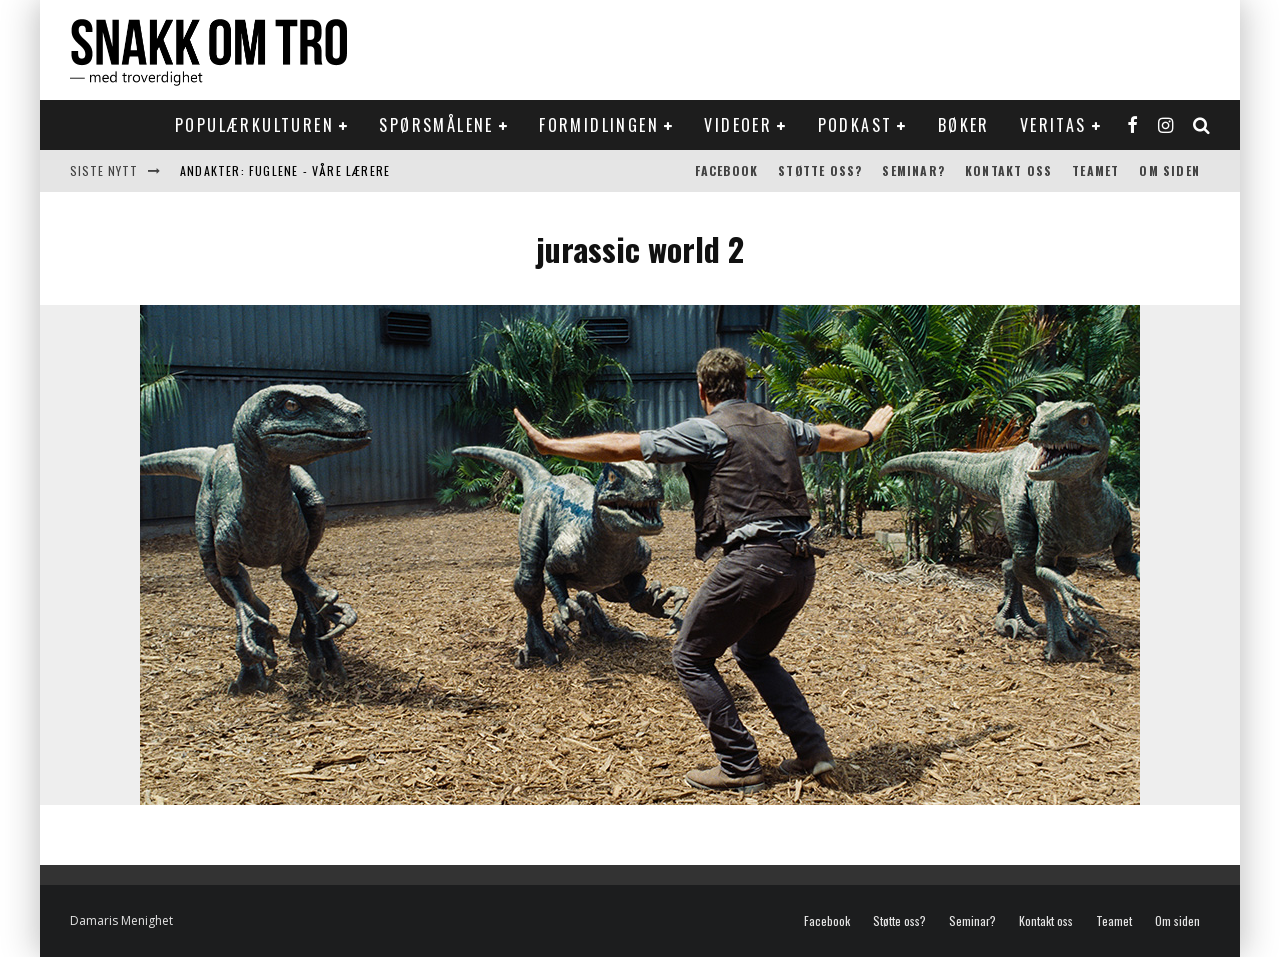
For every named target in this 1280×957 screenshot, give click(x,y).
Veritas (1053, 125)
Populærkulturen (254, 125)
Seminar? (913, 170)
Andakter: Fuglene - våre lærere (285, 170)
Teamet (1095, 170)
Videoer (738, 125)
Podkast (855, 125)
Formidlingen (599, 125)
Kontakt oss (1008, 170)
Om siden (1169, 170)
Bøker (964, 125)
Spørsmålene (436, 125)
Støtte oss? (820, 170)
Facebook (727, 170)
